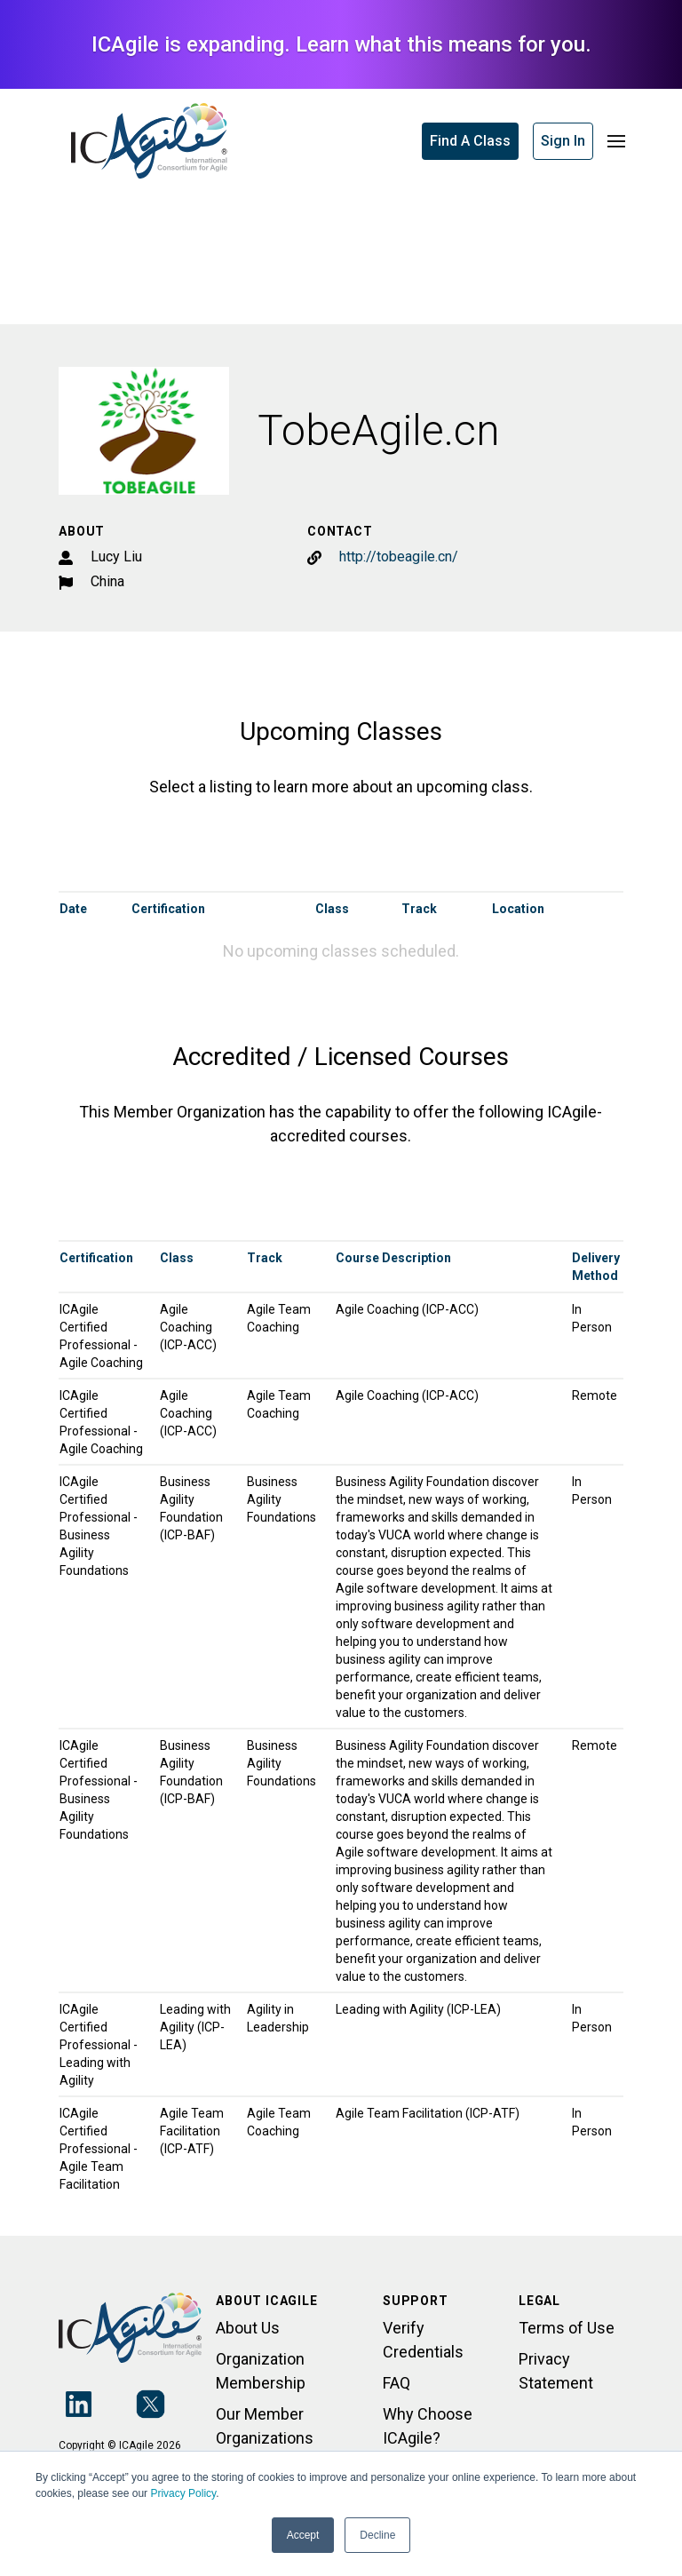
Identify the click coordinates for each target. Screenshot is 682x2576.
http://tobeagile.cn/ (398, 556)
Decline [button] (377, 2535)
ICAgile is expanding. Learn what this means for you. (341, 44)
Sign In (563, 140)
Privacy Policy (183, 2493)
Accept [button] (303, 2535)
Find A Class (470, 140)
